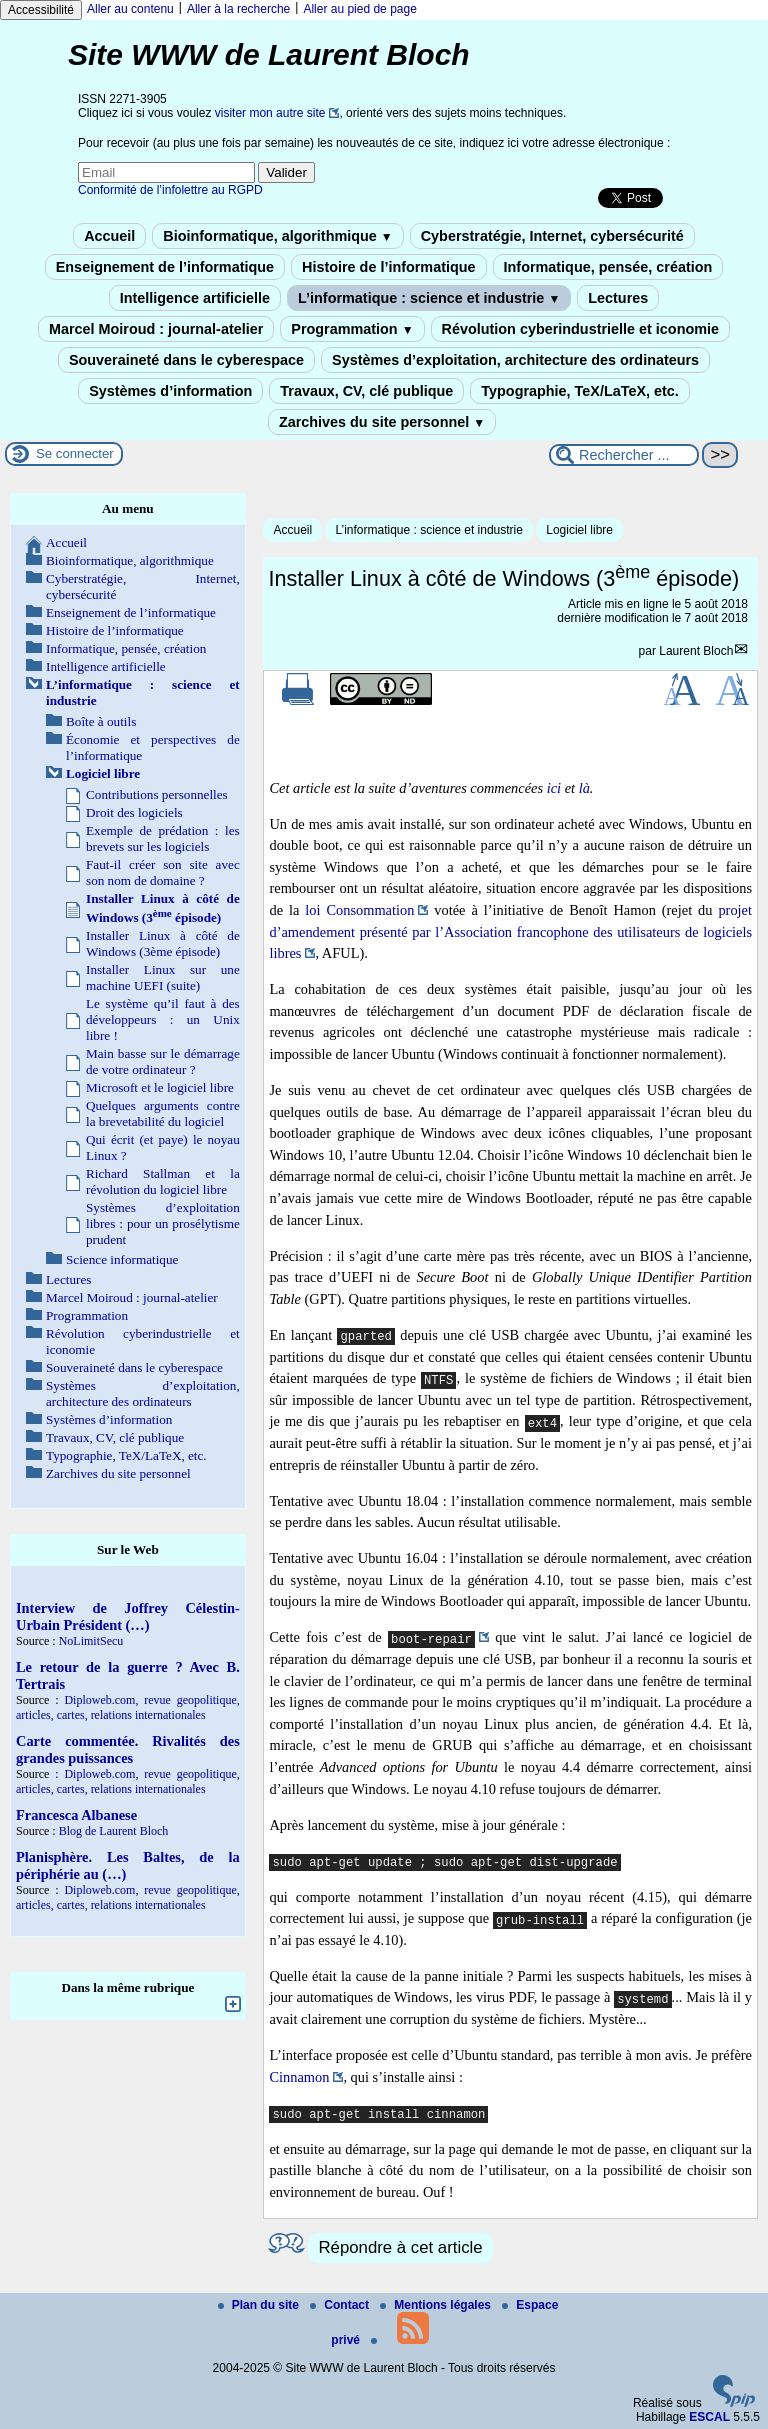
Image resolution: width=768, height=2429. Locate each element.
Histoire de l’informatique (389, 267)
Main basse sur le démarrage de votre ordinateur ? (163, 1061)
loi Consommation (359, 910)
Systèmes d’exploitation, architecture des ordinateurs (515, 360)
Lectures (618, 298)
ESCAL (709, 2417)
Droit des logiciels (134, 812)
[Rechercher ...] (624, 455)
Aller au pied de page (359, 9)
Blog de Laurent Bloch (114, 1831)
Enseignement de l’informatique (165, 267)
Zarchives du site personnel (382, 422)
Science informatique (122, 1259)
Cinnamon (299, 2077)
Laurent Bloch (696, 651)
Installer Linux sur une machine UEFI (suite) (163, 977)
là (584, 788)
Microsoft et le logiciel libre (160, 1087)
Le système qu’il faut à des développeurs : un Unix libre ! (163, 1019)
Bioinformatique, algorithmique (277, 236)
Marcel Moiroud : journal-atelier (156, 329)
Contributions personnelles (157, 794)
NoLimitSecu (91, 1641)
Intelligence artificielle (195, 298)
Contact (341, 2305)
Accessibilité (41, 10)
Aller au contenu (130, 9)
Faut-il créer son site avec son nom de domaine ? (163, 872)
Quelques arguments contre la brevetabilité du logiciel (163, 1113)
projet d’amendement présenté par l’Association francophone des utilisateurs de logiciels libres (510, 931)
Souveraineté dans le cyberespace (186, 360)
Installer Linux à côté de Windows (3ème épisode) (163, 943)
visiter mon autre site (270, 113)
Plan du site (260, 2305)
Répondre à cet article (400, 2247)
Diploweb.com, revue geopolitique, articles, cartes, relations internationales (128, 1707)
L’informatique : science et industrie (429, 298)
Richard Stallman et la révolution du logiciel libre (163, 1181)
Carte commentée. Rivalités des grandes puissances (128, 1749)
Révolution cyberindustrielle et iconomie (580, 329)
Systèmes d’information (170, 391)
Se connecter (75, 453)
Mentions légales (437, 2305)
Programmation (352, 329)
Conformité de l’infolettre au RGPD (170, 190)
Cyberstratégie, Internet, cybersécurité (552, 236)
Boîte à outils (101, 721)
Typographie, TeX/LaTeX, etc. (580, 391)
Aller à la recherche (238, 9)
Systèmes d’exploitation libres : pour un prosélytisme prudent (163, 1223)
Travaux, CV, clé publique (366, 391)
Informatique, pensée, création (608, 267)
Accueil (109, 236)
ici (554, 788)
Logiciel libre (579, 530)
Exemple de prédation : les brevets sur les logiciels (163, 838)
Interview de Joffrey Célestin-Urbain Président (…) (128, 1616)
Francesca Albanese (76, 1815)
